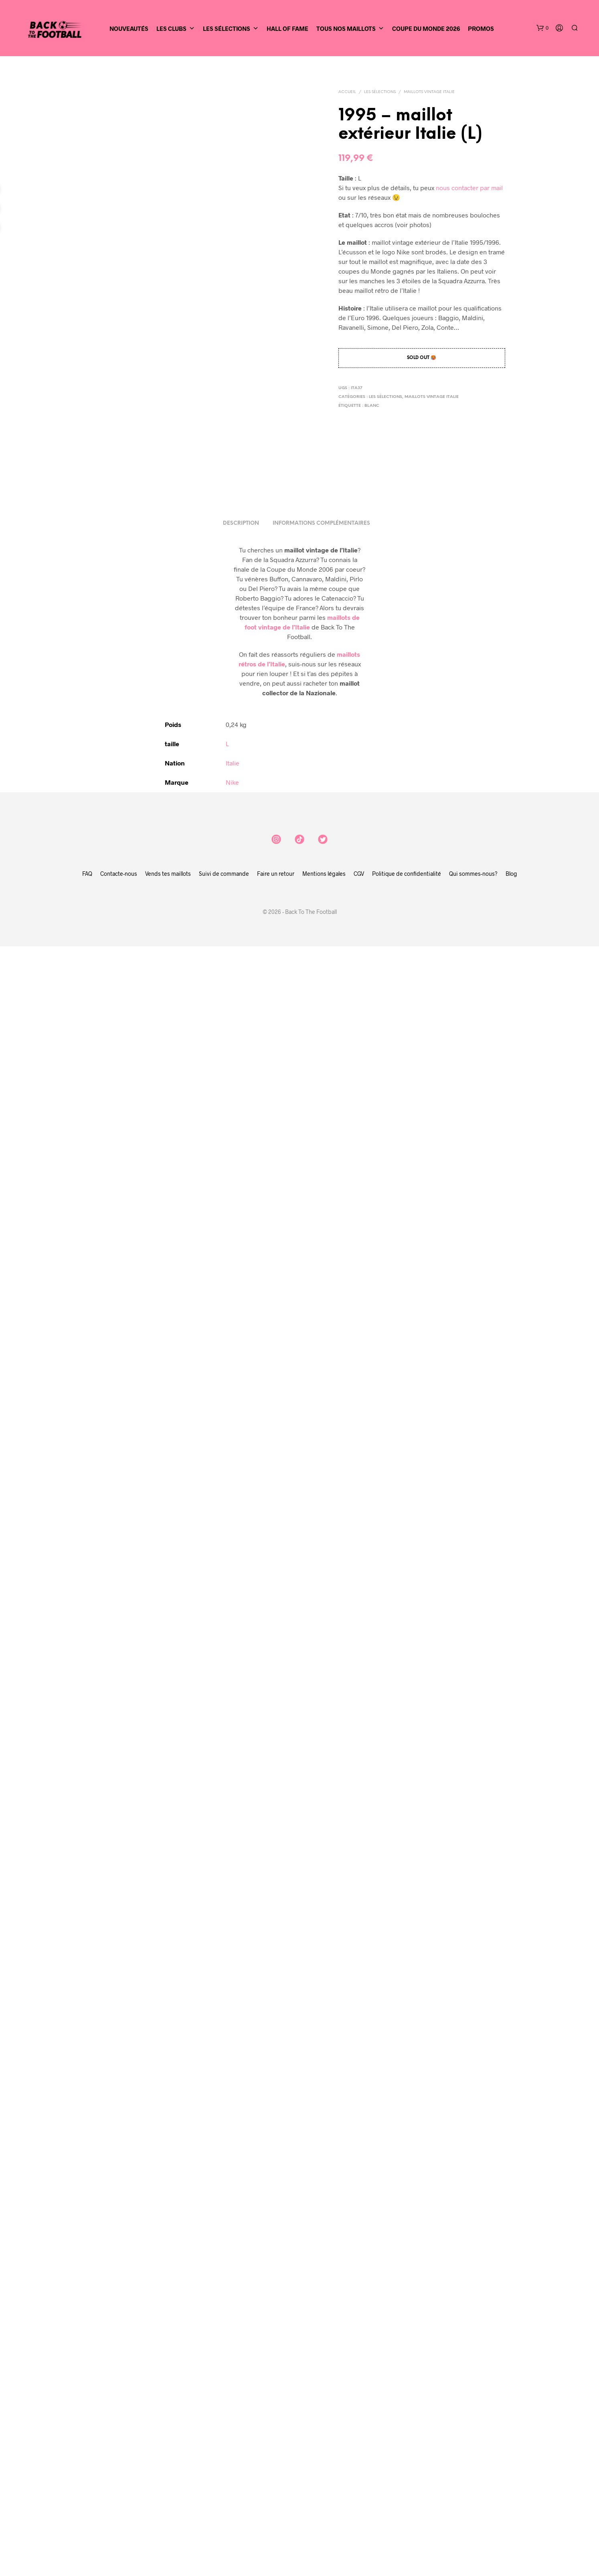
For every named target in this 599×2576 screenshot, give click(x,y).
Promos (481, 28)
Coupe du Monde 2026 (426, 28)
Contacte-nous (118, 2503)
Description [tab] (241, 2152)
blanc (371, 406)
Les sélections (380, 92)
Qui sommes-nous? (473, 2503)
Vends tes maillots (168, 2503)
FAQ (87, 2503)
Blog (511, 2503)
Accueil (347, 92)
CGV (359, 2503)
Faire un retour (275, 2503)
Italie (232, 2392)
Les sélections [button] (231, 28)
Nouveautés (128, 28)
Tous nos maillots (350, 28)
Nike (232, 2412)
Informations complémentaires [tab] (321, 2152)
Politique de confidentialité (406, 2503)
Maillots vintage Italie (429, 92)
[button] (542, 28)
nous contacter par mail (469, 187)
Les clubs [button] (175, 28)
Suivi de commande (224, 2503)
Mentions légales (324, 2503)
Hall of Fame (287, 28)
